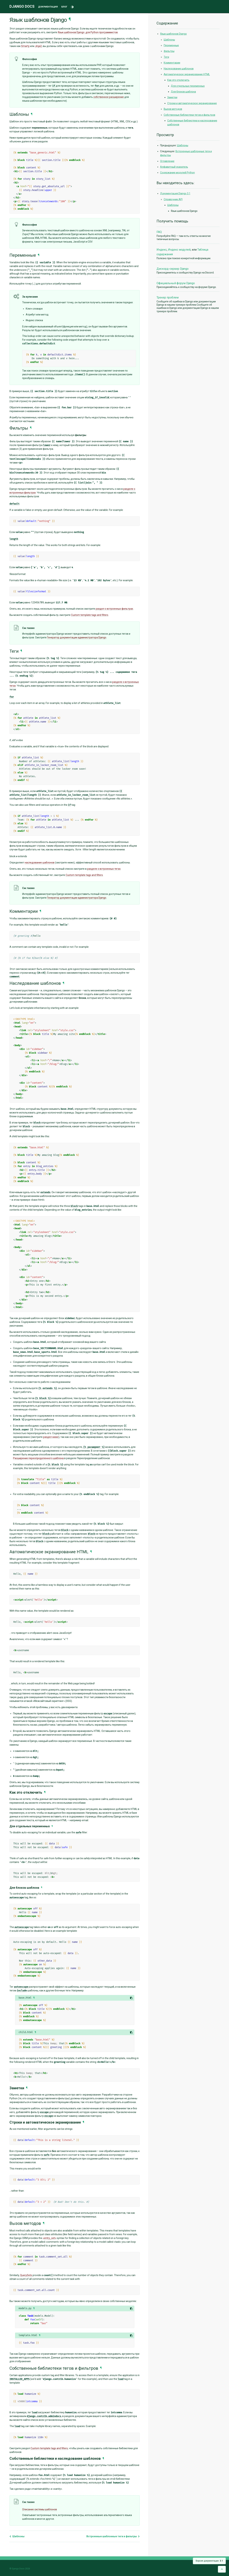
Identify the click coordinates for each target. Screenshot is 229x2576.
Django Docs (22, 6)
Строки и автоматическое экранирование (192, 103)
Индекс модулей (179, 249)
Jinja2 (38, 46)
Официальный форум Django (176, 283)
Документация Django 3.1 (175, 193)
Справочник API (173, 199)
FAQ (159, 232)
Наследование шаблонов (179, 68)
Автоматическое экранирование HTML (187, 74)
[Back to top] (222, 2569)
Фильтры (169, 51)
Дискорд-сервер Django (173, 268)
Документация (48, 6)
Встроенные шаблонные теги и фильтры (113, 2536)
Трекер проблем (168, 297)
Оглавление (167, 161)
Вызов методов (173, 109)
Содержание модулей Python (177, 172)
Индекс (162, 249)
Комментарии (172, 62)
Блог (64, 6)
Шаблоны (17, 2536)
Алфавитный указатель (174, 166)
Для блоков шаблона (183, 91)
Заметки (172, 97)
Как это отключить (178, 80)
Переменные (171, 45)
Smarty (25, 46)
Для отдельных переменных (188, 85)
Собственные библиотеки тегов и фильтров (189, 114)
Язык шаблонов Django (173, 33)
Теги (166, 57)
